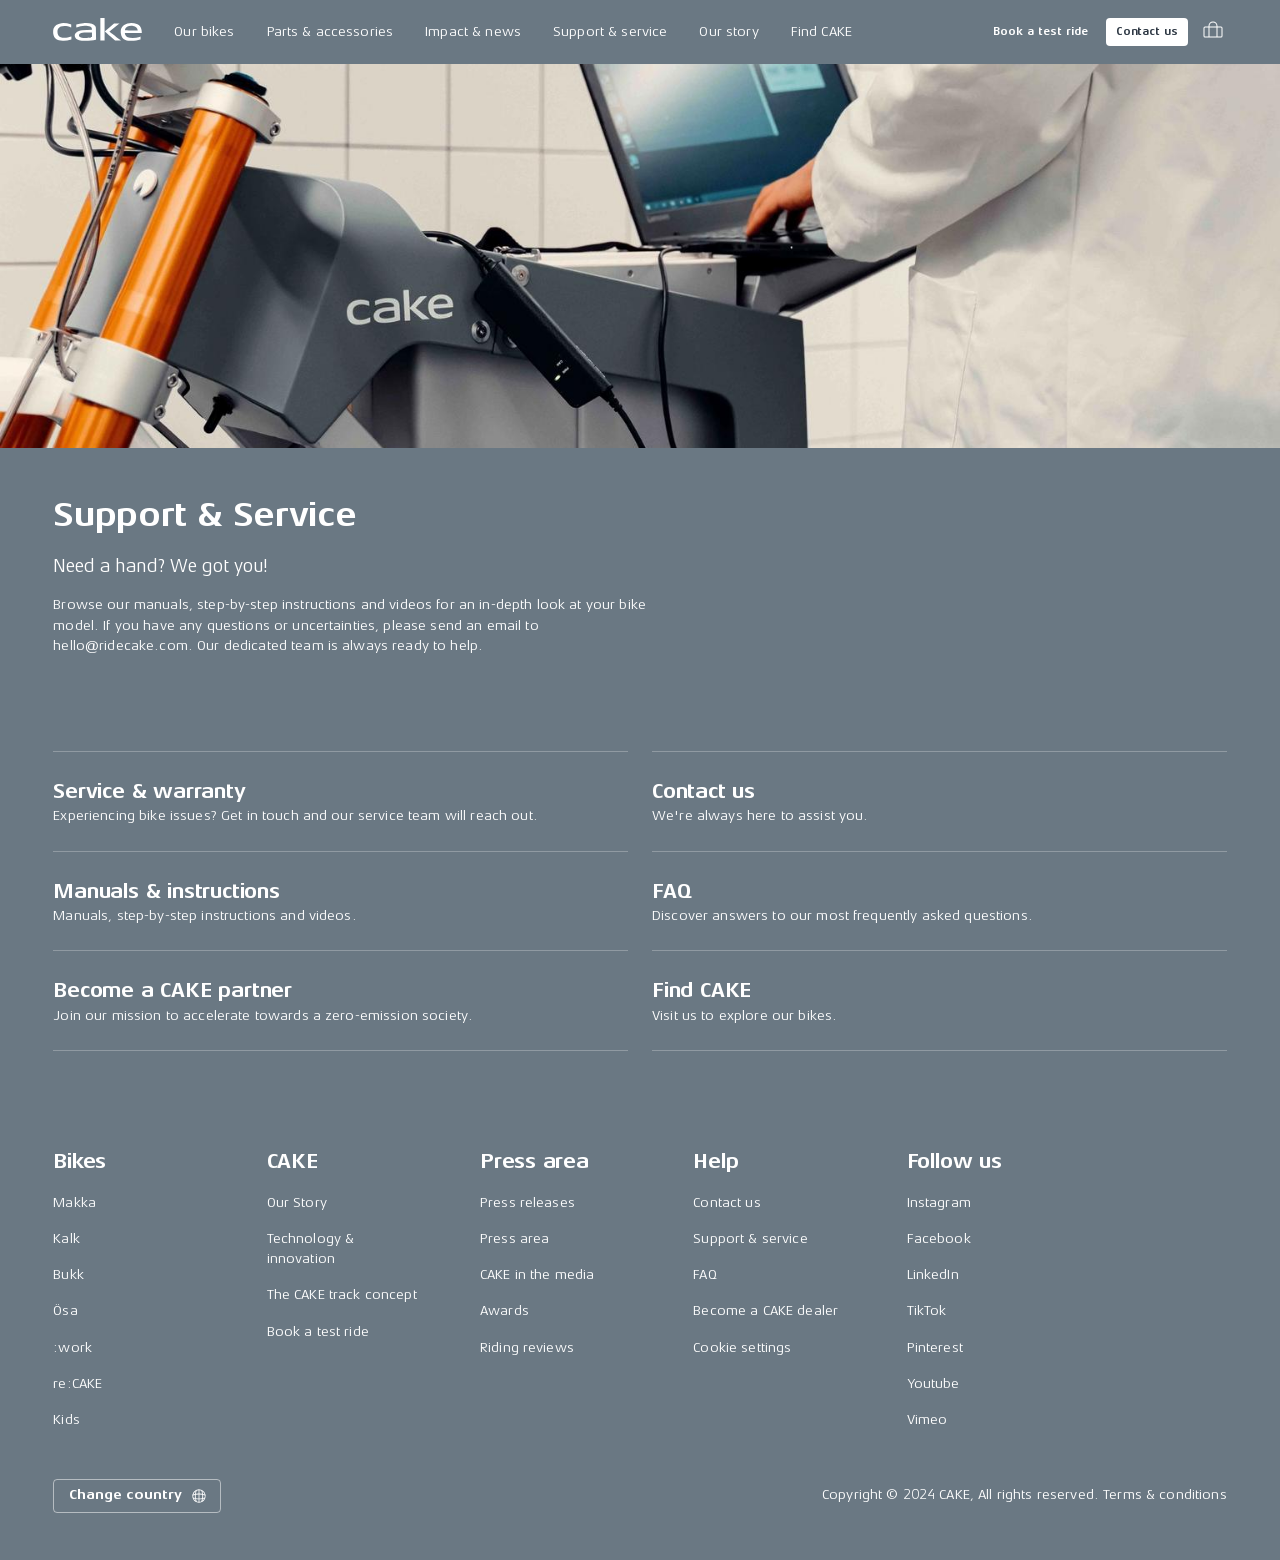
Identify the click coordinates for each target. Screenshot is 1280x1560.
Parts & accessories (330, 31)
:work (72, 1347)
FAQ (704, 1274)
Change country (139, 1496)
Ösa (65, 1310)
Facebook (939, 1238)
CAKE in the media (537, 1274)
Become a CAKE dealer (765, 1310)
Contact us (1147, 31)
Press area (514, 1238)
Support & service (610, 31)
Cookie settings (742, 1347)
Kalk (66, 1238)
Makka (74, 1202)
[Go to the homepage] (97, 32)
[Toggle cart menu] (1213, 32)
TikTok (927, 1310)
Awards (504, 1310)
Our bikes (204, 31)
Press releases (527, 1202)
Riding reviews (527, 1347)
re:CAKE (77, 1383)
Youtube (933, 1383)
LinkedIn (933, 1274)
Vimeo (927, 1419)
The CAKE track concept (342, 1294)
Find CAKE (821, 31)
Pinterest (935, 1347)
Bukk (68, 1274)
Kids (66, 1419)
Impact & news (473, 31)
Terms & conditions (1165, 1494)
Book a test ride (1040, 31)
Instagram (939, 1202)
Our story (728, 31)
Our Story (297, 1202)
